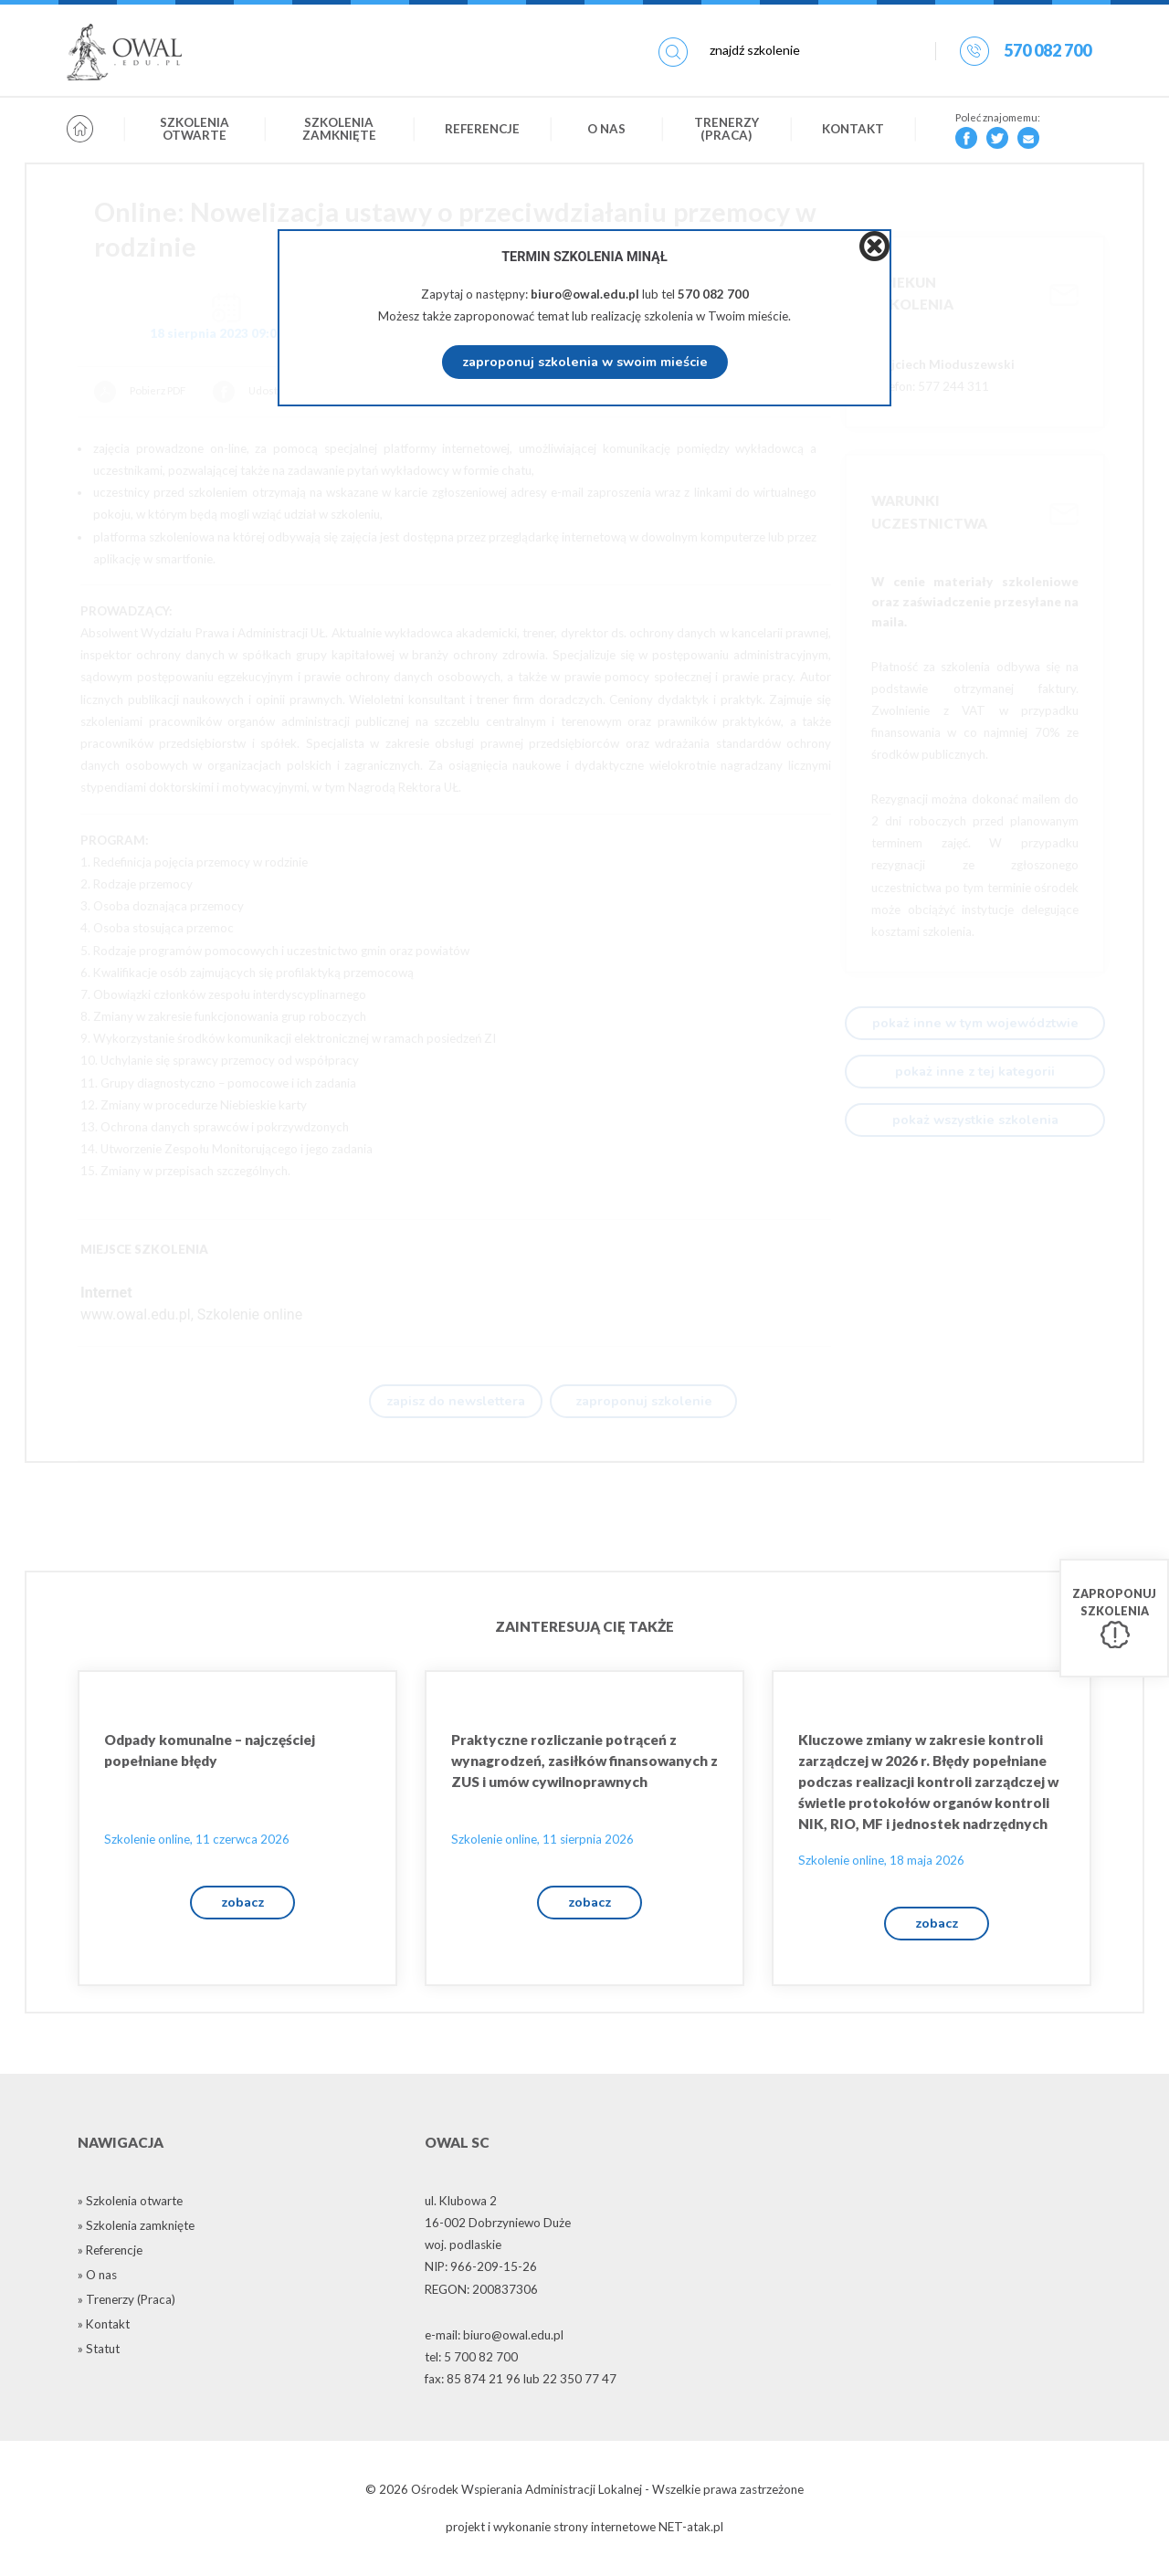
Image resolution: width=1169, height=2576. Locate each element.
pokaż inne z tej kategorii (975, 1071)
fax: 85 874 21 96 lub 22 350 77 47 (520, 2384)
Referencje (482, 131)
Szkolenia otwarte (194, 131)
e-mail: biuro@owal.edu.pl (494, 2339)
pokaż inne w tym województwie (975, 1023)
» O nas (97, 2279)
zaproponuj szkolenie (643, 1402)
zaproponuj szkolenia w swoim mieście (585, 361)
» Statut (99, 2353)
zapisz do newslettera (455, 1402)
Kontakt (853, 131)
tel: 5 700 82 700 (471, 2361)
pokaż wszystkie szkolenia (975, 1119)
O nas (606, 131)
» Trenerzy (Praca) (126, 2304)
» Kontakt (104, 2328)
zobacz (242, 1906)
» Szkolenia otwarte (130, 2205)
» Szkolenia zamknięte (136, 2230)
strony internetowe (604, 2531)
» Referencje (110, 2254)
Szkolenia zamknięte (339, 131)
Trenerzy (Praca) (726, 131)
